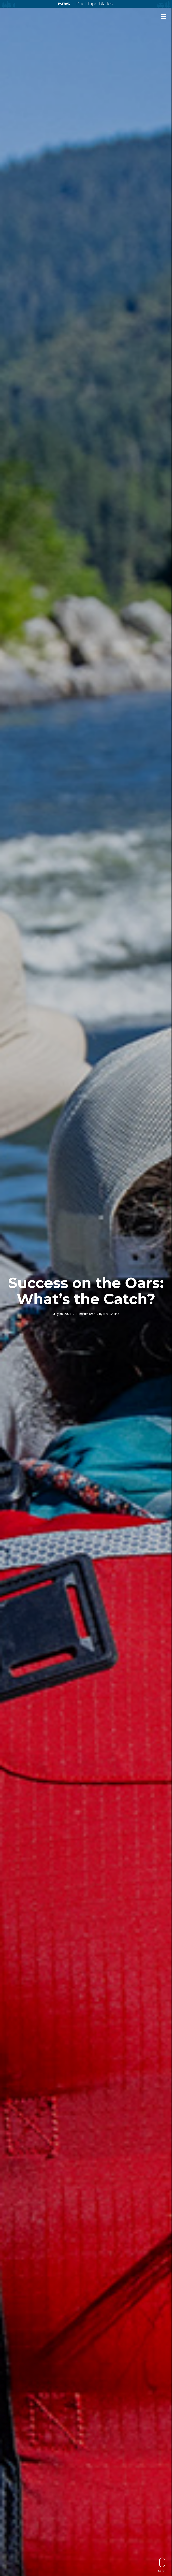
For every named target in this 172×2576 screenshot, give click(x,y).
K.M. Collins (111, 1314)
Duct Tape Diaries (93, 4)
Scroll (162, 2565)
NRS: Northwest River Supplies (64, 4)
